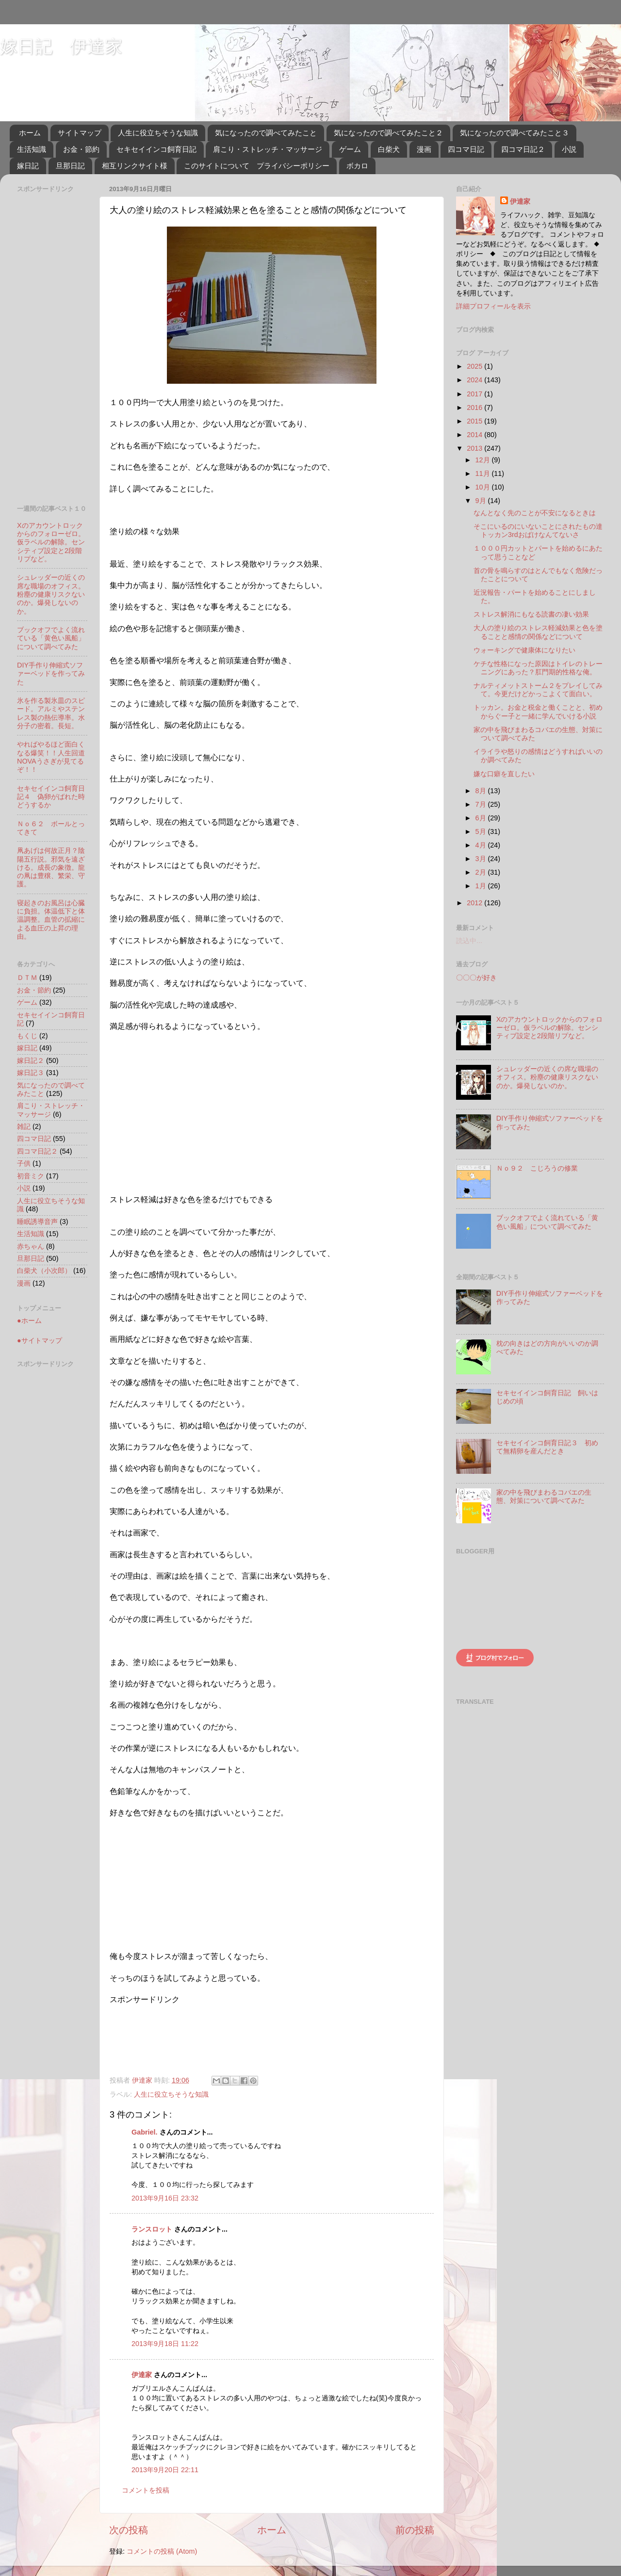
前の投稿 (414, 2530)
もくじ (27, 1036)
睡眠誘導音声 (37, 1221)
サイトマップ (79, 133)
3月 (481, 859)
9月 (481, 501)
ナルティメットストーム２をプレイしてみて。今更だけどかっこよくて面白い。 (538, 690)
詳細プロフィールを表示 (493, 306)
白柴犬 (389, 149)
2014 (475, 435)
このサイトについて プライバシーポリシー (256, 166)
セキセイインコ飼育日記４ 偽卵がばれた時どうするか (51, 796)
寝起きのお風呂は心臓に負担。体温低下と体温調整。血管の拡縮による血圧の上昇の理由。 (51, 919)
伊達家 (141, 2375)
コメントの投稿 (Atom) (162, 2551)
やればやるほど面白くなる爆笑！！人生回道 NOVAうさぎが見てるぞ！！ (54, 756)
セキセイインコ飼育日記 (156, 149)
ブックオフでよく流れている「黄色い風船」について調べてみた (51, 638)
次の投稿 (128, 2530)
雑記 (24, 1126)
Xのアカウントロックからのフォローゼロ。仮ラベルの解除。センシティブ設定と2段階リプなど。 (51, 542)
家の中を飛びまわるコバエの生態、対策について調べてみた (543, 1496)
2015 (475, 421)
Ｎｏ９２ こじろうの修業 (537, 1168)
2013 (475, 448)
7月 (481, 804)
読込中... (469, 941)
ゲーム (350, 149)
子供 (24, 1163)
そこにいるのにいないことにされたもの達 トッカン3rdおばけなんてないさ (541, 530)
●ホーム (29, 1320)
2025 (475, 366)
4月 (481, 845)
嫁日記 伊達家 (61, 46)
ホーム (30, 133)
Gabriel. (144, 2132)
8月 (481, 791)
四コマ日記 (466, 149)
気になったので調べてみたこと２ (388, 133)
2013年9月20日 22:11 (164, 2470)
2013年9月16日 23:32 (164, 2198)
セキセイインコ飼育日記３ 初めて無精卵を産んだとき (547, 1447)
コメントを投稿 (145, 2490)
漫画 (424, 149)
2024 (475, 380)
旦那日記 (70, 166)
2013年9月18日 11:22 (164, 2344)
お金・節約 (81, 149)
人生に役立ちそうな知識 (158, 133)
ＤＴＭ (27, 977)
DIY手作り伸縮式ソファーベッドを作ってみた (51, 673)
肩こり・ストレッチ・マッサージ (267, 149)
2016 (475, 407)
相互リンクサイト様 (134, 166)
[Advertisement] (146, 2035)
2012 (475, 903)
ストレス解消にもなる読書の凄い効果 (531, 614)
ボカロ (357, 166)
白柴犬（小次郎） (44, 1270)
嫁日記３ (30, 1072)
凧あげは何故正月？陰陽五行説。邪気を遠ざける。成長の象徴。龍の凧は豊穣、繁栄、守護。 (51, 867)
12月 (483, 460)
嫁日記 (28, 166)
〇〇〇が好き (476, 977)
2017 (475, 394)
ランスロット (151, 2229)
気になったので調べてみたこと (266, 133)
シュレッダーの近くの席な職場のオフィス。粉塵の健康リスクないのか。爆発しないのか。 (51, 594)
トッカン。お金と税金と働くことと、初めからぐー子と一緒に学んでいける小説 (538, 711)
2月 (481, 872)
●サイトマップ (39, 1340)
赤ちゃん (30, 1246)
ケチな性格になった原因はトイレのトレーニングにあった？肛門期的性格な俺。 (538, 668)
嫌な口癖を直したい (504, 774)
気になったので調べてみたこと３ (514, 133)
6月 (481, 818)
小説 (569, 149)
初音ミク (30, 1176)
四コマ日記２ (523, 149)
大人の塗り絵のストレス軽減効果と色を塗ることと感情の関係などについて (538, 632)
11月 (483, 473)
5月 (481, 831)
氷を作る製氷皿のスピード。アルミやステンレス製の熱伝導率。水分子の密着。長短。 (51, 713)
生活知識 (31, 149)
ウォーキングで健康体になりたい (524, 650)
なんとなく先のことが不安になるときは (535, 513)
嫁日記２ (30, 1060)
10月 (483, 487)
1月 (481, 886)
